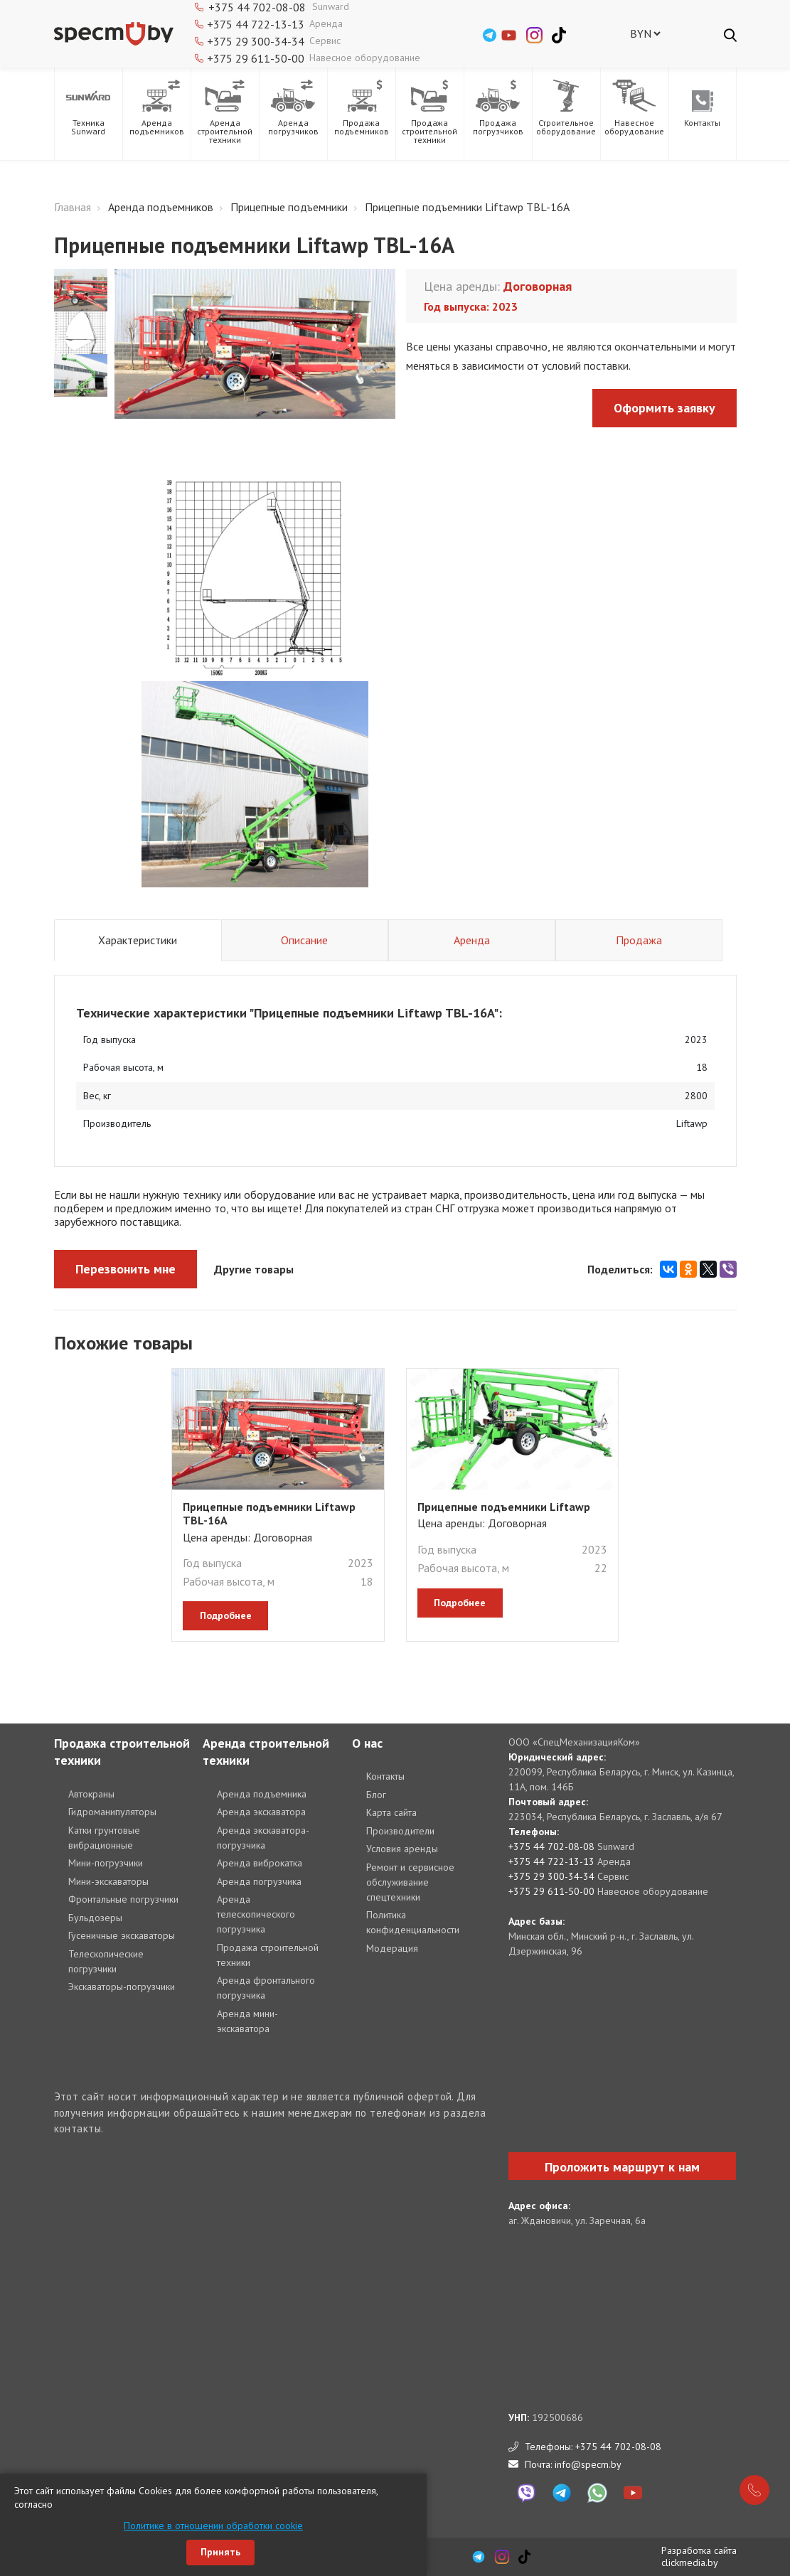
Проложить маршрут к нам (622, 2167)
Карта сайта (391, 1812)
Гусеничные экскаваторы (121, 1935)
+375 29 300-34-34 (255, 41)
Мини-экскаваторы (108, 1881)
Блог (376, 1794)
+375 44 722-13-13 (255, 24)
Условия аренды (402, 1848)
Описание (304, 940)
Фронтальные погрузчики (123, 1899)
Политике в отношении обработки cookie (213, 2525)
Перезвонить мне (125, 1269)
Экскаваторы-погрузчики (121, 1986)
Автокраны (91, 1793)
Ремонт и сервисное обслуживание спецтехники (410, 1882)
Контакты (385, 1776)
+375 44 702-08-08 (551, 1846)
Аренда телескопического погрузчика (256, 1914)
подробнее (226, 1615)
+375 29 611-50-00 (255, 58)
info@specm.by (588, 2464)
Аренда (472, 940)
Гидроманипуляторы (112, 1811)
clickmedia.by (689, 2562)
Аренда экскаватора (261, 1811)
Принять (220, 2551)
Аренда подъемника (261, 1793)
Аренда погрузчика (259, 1881)
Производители (400, 1830)
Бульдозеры (95, 1917)
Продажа (639, 940)
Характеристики (137, 940)
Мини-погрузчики (105, 1862)
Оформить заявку (664, 408)
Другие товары (254, 1269)
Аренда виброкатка (259, 1862)
